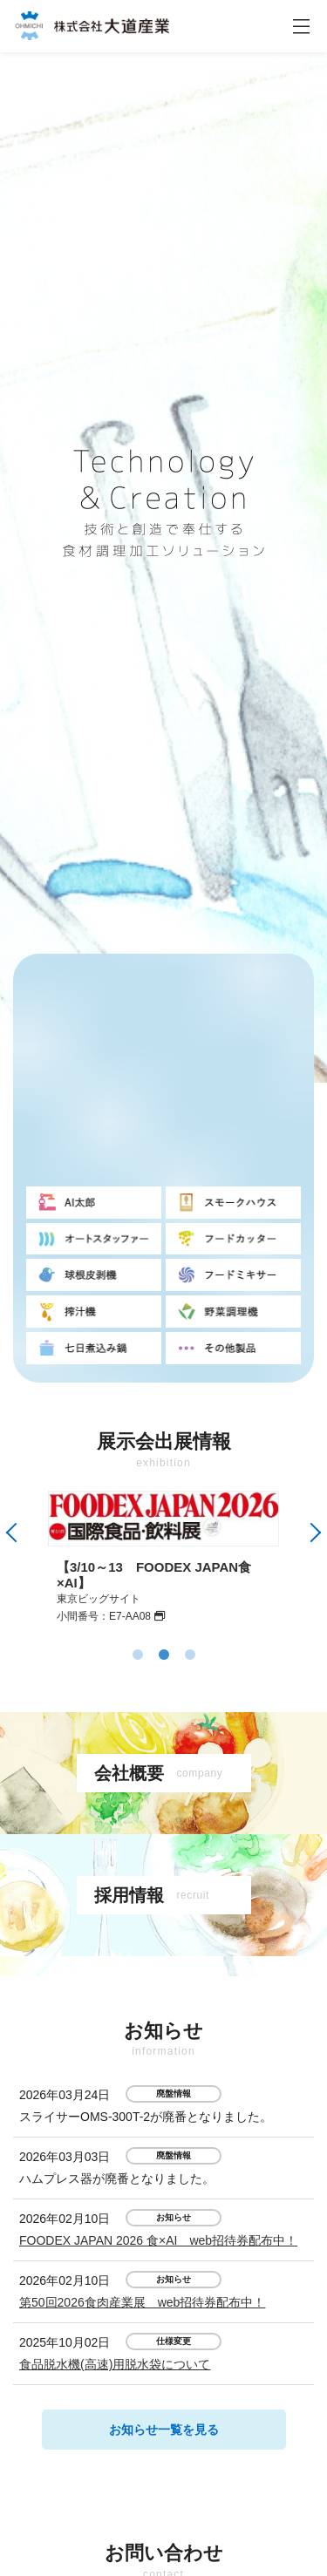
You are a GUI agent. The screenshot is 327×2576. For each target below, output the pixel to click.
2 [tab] (164, 1655)
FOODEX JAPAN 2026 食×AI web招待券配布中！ (158, 2240)
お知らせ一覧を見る (164, 2430)
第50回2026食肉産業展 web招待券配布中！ (142, 2302)
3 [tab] (190, 1655)
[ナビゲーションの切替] (301, 26)
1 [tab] (137, 1655)
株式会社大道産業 (91, 25)
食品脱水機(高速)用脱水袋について (114, 2364)
